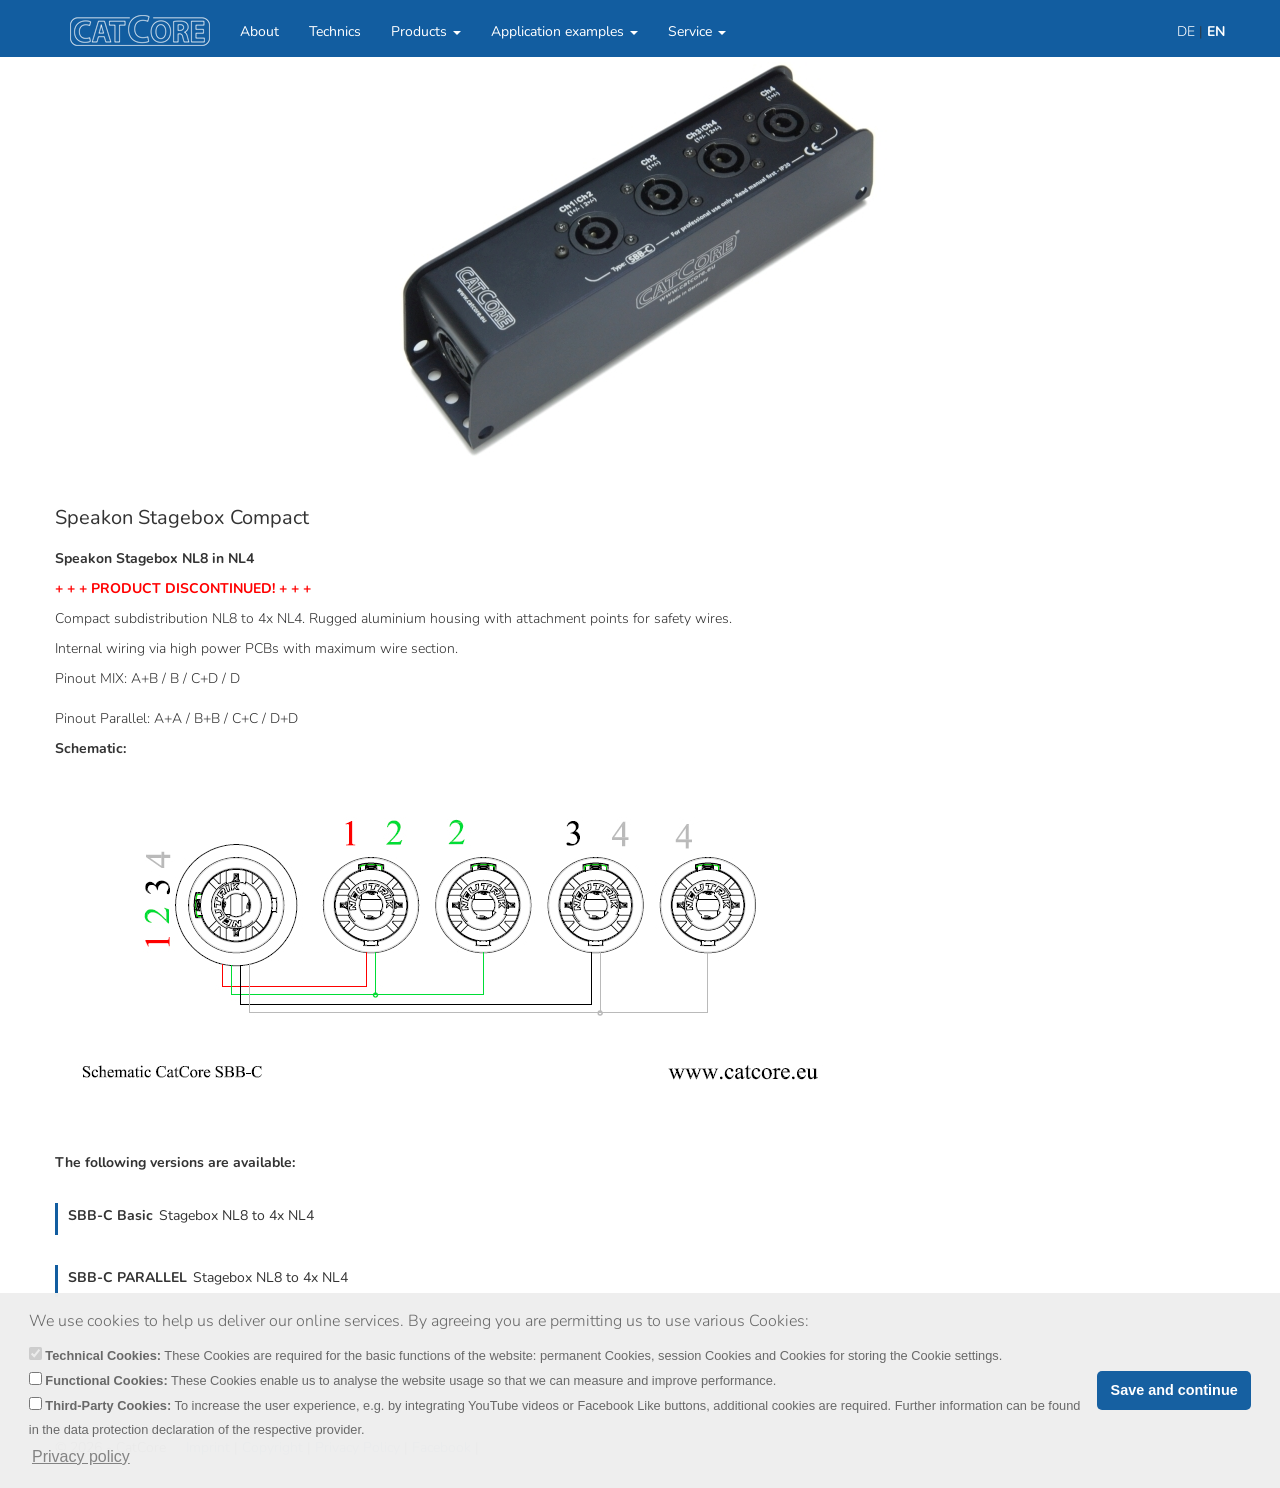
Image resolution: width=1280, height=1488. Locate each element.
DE (1186, 31)
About (259, 31)
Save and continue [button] (1174, 1390)
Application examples (564, 31)
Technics (335, 31)
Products (426, 31)
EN (1216, 31)
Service (697, 31)
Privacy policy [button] (81, 1456)
